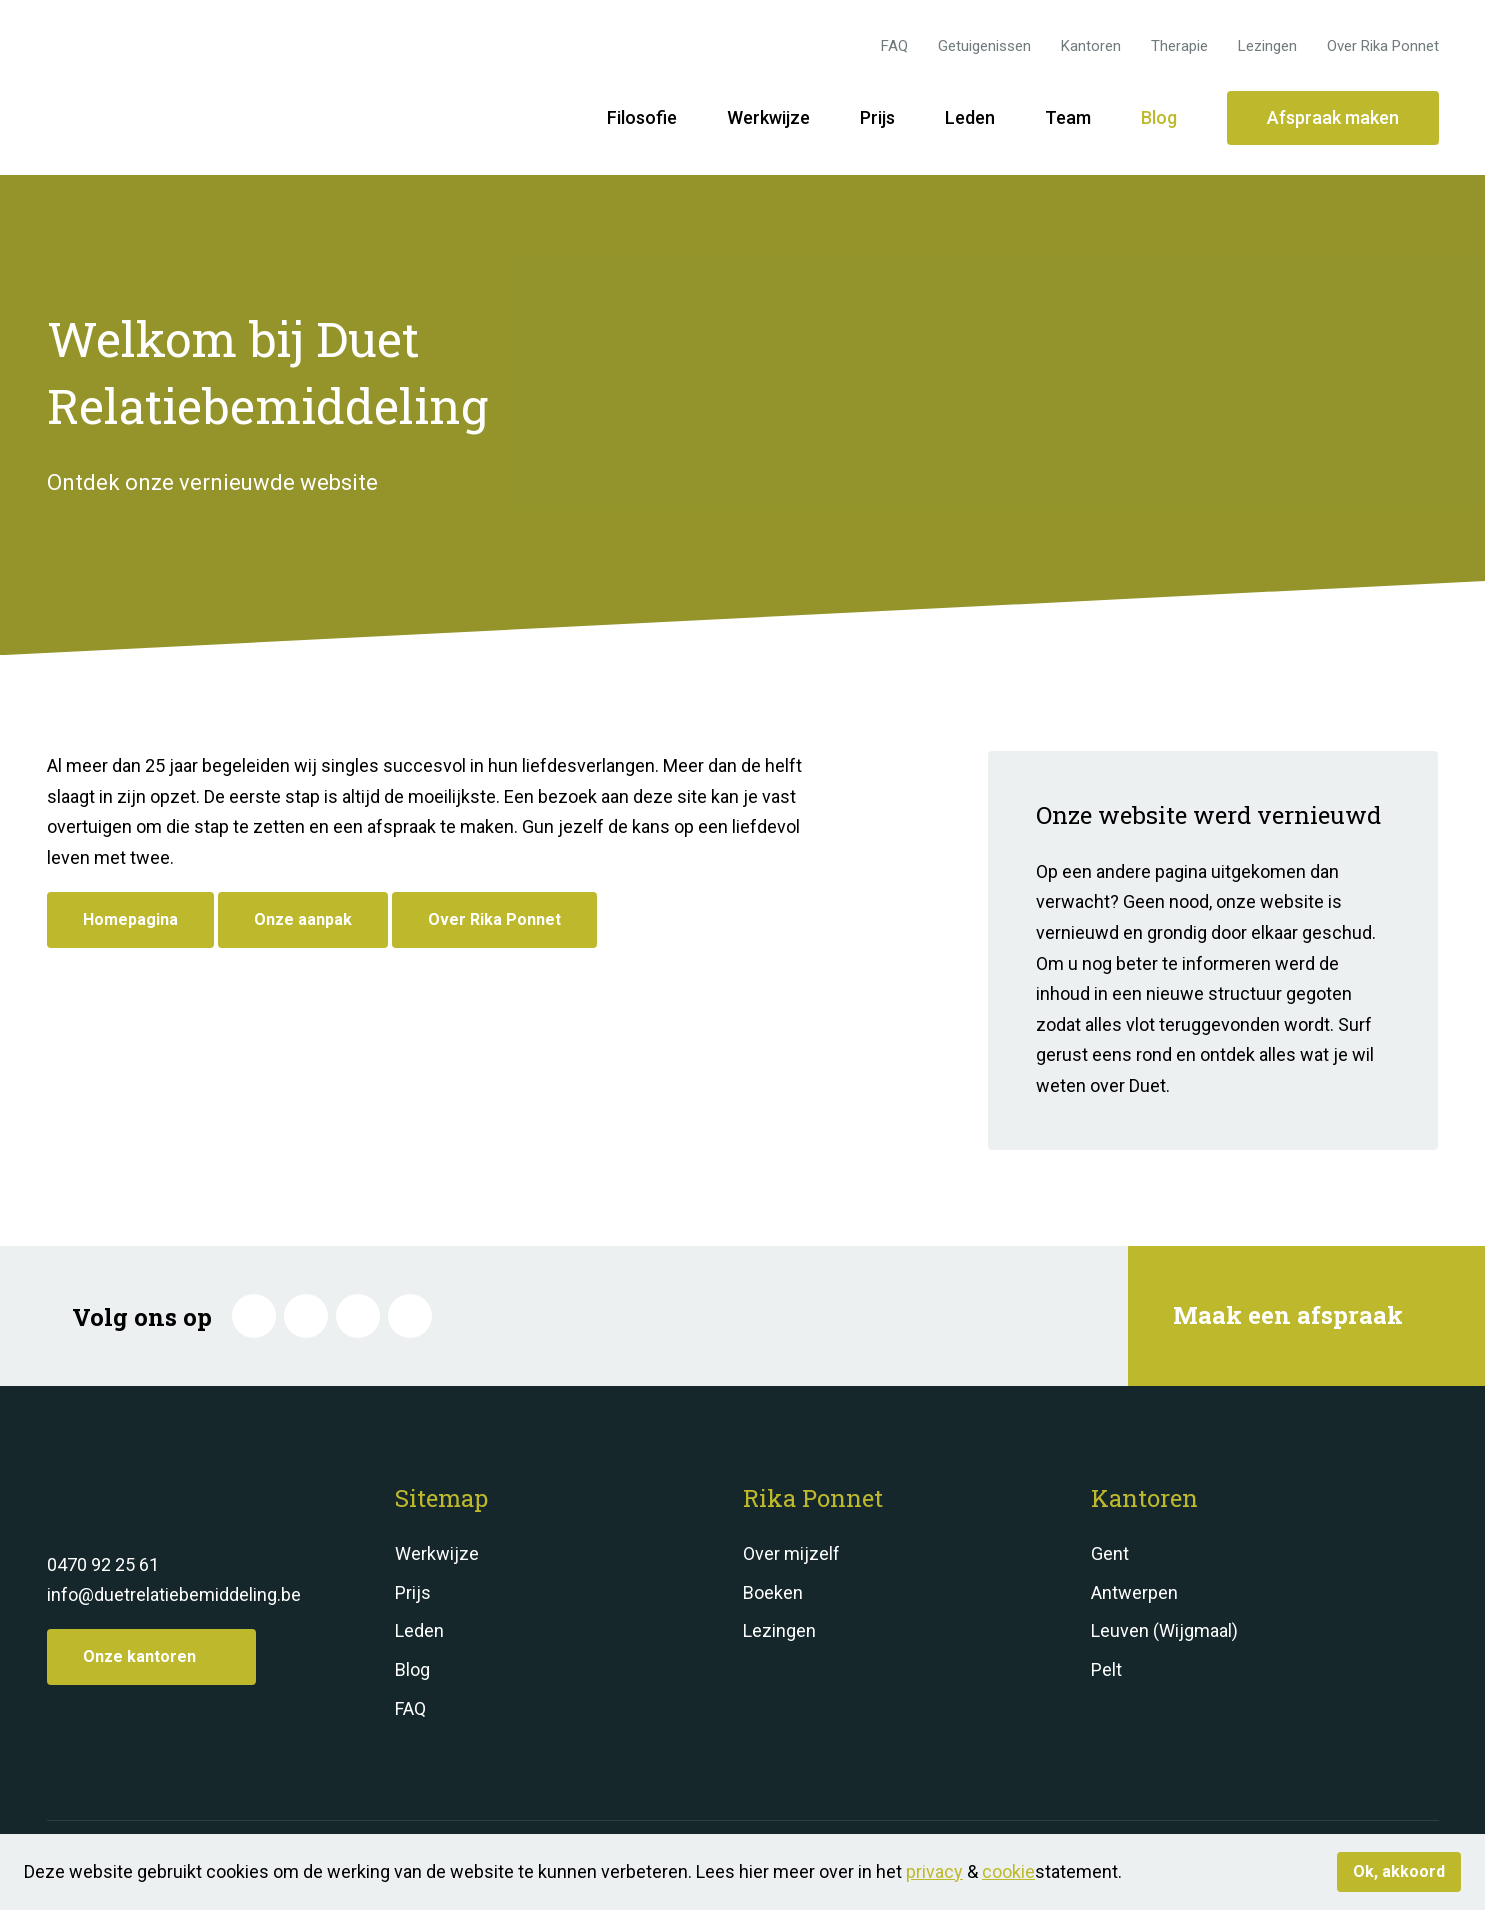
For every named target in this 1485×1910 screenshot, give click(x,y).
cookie (1008, 1871)
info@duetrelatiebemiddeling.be (174, 1594)
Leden (970, 117)
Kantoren (1091, 46)
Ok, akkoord (1399, 1871)
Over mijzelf (791, 1553)
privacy (934, 1871)
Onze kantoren (151, 1656)
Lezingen (1267, 46)
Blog (1159, 117)
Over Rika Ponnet (1383, 46)
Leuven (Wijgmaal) (1164, 1630)
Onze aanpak (303, 919)
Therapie (1179, 46)
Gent (1110, 1553)
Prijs (877, 117)
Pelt (1106, 1669)
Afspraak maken (1333, 117)
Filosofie (642, 117)
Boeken (773, 1592)
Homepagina (130, 919)
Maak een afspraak (1304, 1315)
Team (1068, 117)
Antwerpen (1134, 1592)
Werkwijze (768, 117)
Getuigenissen (984, 46)
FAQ (894, 46)
